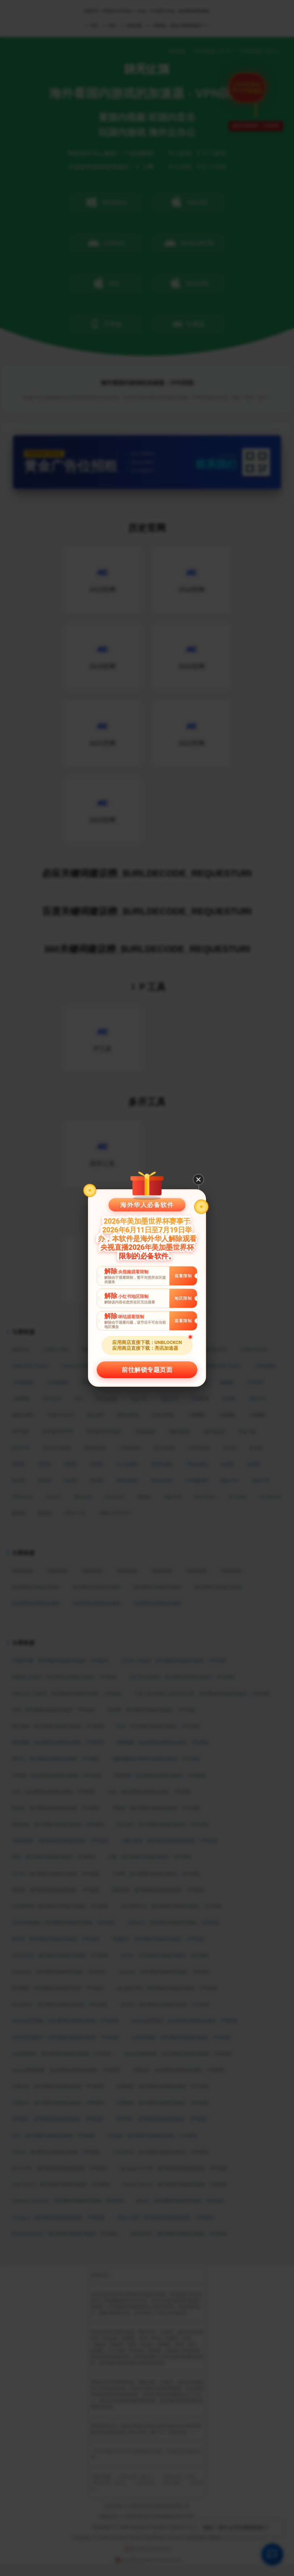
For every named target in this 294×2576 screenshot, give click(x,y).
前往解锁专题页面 (147, 1369)
